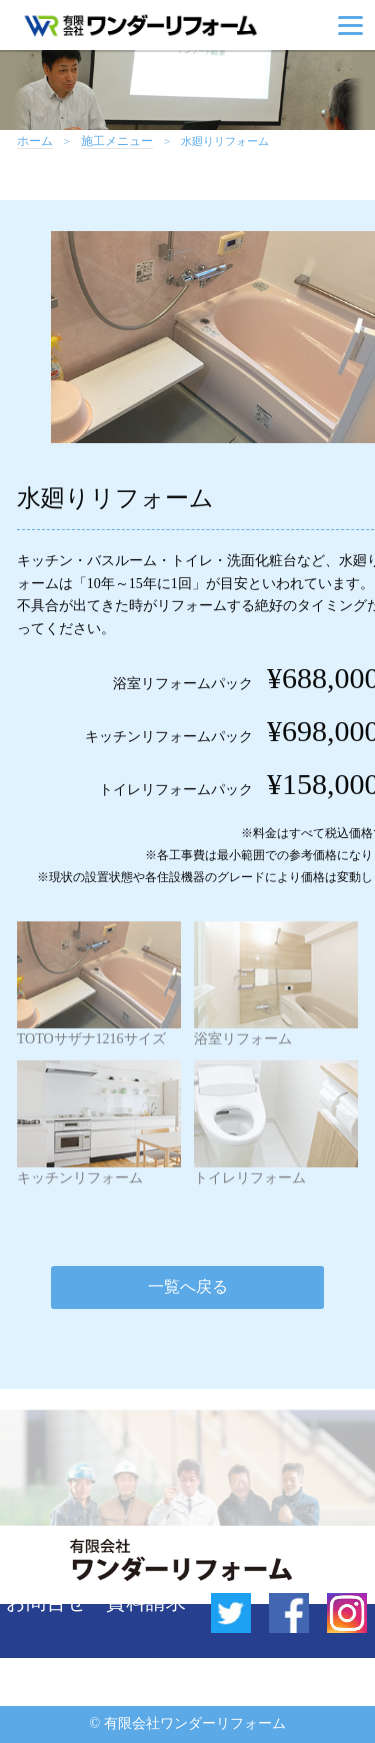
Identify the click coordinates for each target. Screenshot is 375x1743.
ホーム (35, 141)
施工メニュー (117, 141)
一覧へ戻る (188, 1286)
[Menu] (350, 25)
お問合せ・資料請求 (96, 1602)
